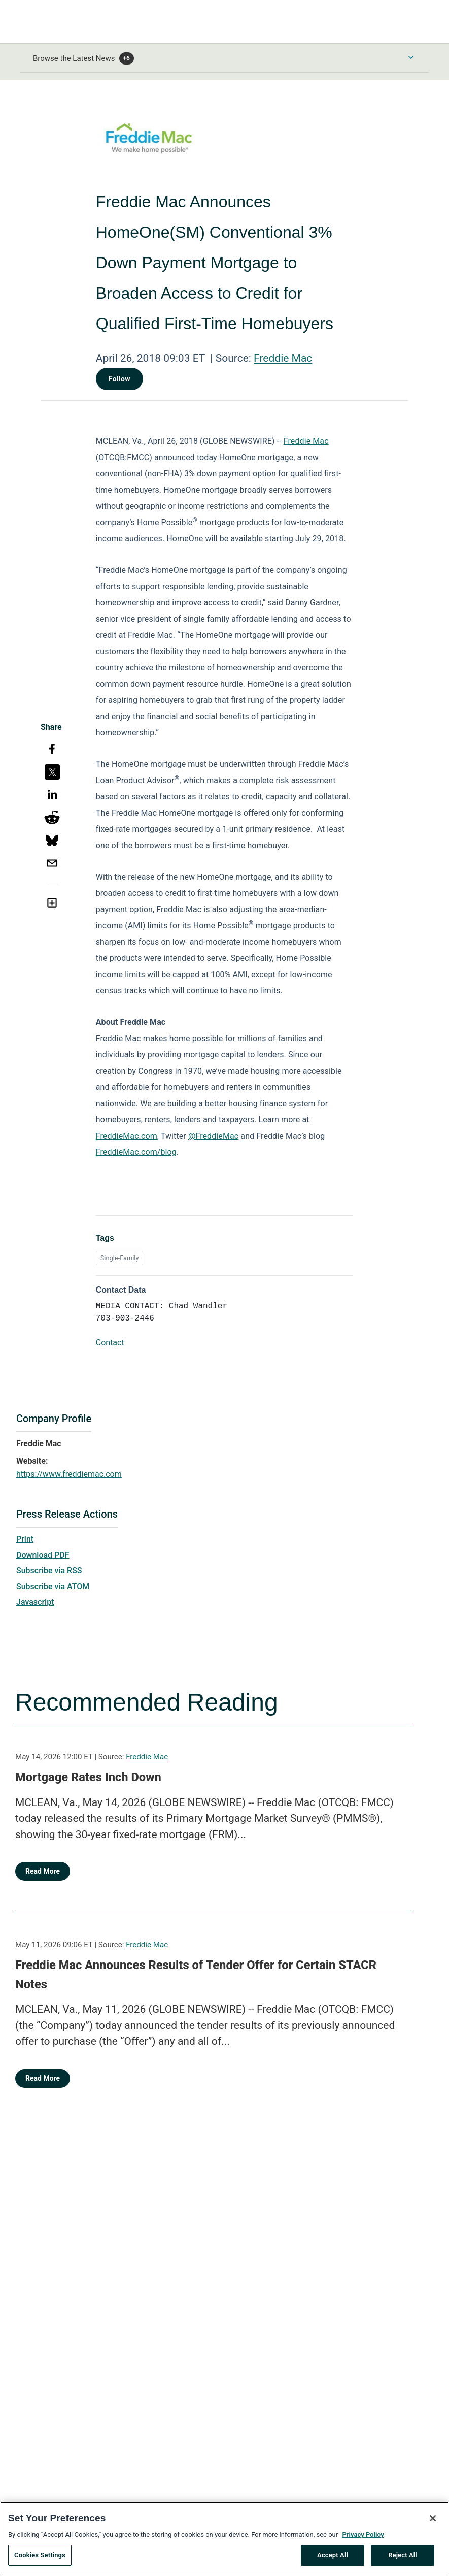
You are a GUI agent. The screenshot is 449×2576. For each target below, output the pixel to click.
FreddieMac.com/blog (136, 1152)
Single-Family (119, 1258)
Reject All (402, 2558)
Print (24, 1539)
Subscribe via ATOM (52, 1586)
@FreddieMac (213, 1136)
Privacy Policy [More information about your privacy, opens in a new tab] (363, 2537)
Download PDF (43, 1555)
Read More (42, 1871)
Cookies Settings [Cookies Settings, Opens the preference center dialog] (39, 2558)
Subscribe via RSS (49, 1570)
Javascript (35, 1602)
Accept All (332, 2558)
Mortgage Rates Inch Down (88, 1777)
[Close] (433, 2521)
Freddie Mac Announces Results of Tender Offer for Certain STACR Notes (195, 1974)
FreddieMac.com (126, 1136)
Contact (110, 1342)
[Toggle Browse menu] (411, 57)
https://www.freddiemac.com (69, 1474)
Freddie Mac (283, 358)
